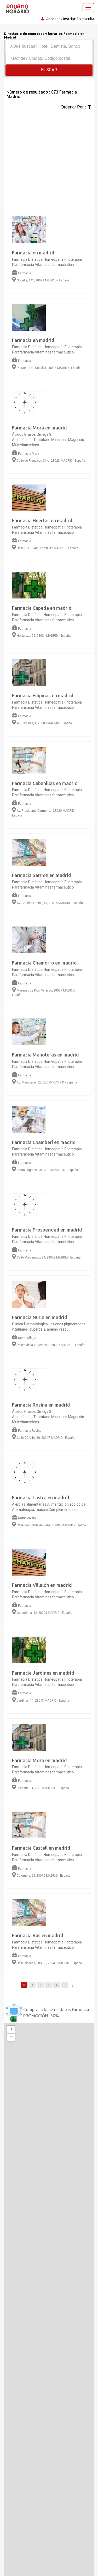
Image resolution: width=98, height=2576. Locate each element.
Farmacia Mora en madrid (39, 427)
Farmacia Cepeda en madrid (42, 608)
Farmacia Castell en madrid (41, 1847)
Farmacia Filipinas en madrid (42, 695)
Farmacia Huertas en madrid (42, 520)
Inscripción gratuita (78, 19)
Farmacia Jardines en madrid (43, 1672)
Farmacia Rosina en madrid (41, 1404)
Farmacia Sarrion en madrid (41, 875)
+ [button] (11, 2030)
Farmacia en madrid (33, 252)
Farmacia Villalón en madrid (42, 1585)
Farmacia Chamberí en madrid (44, 1142)
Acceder (53, 19)
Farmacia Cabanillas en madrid (45, 783)
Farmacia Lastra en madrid (40, 1497)
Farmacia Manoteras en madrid (45, 1054)
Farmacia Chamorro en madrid (44, 962)
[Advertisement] (49, 159)
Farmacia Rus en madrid (37, 1935)
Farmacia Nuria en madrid (39, 1317)
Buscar (49, 69)
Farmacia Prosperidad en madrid (47, 1229)
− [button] (11, 2037)
